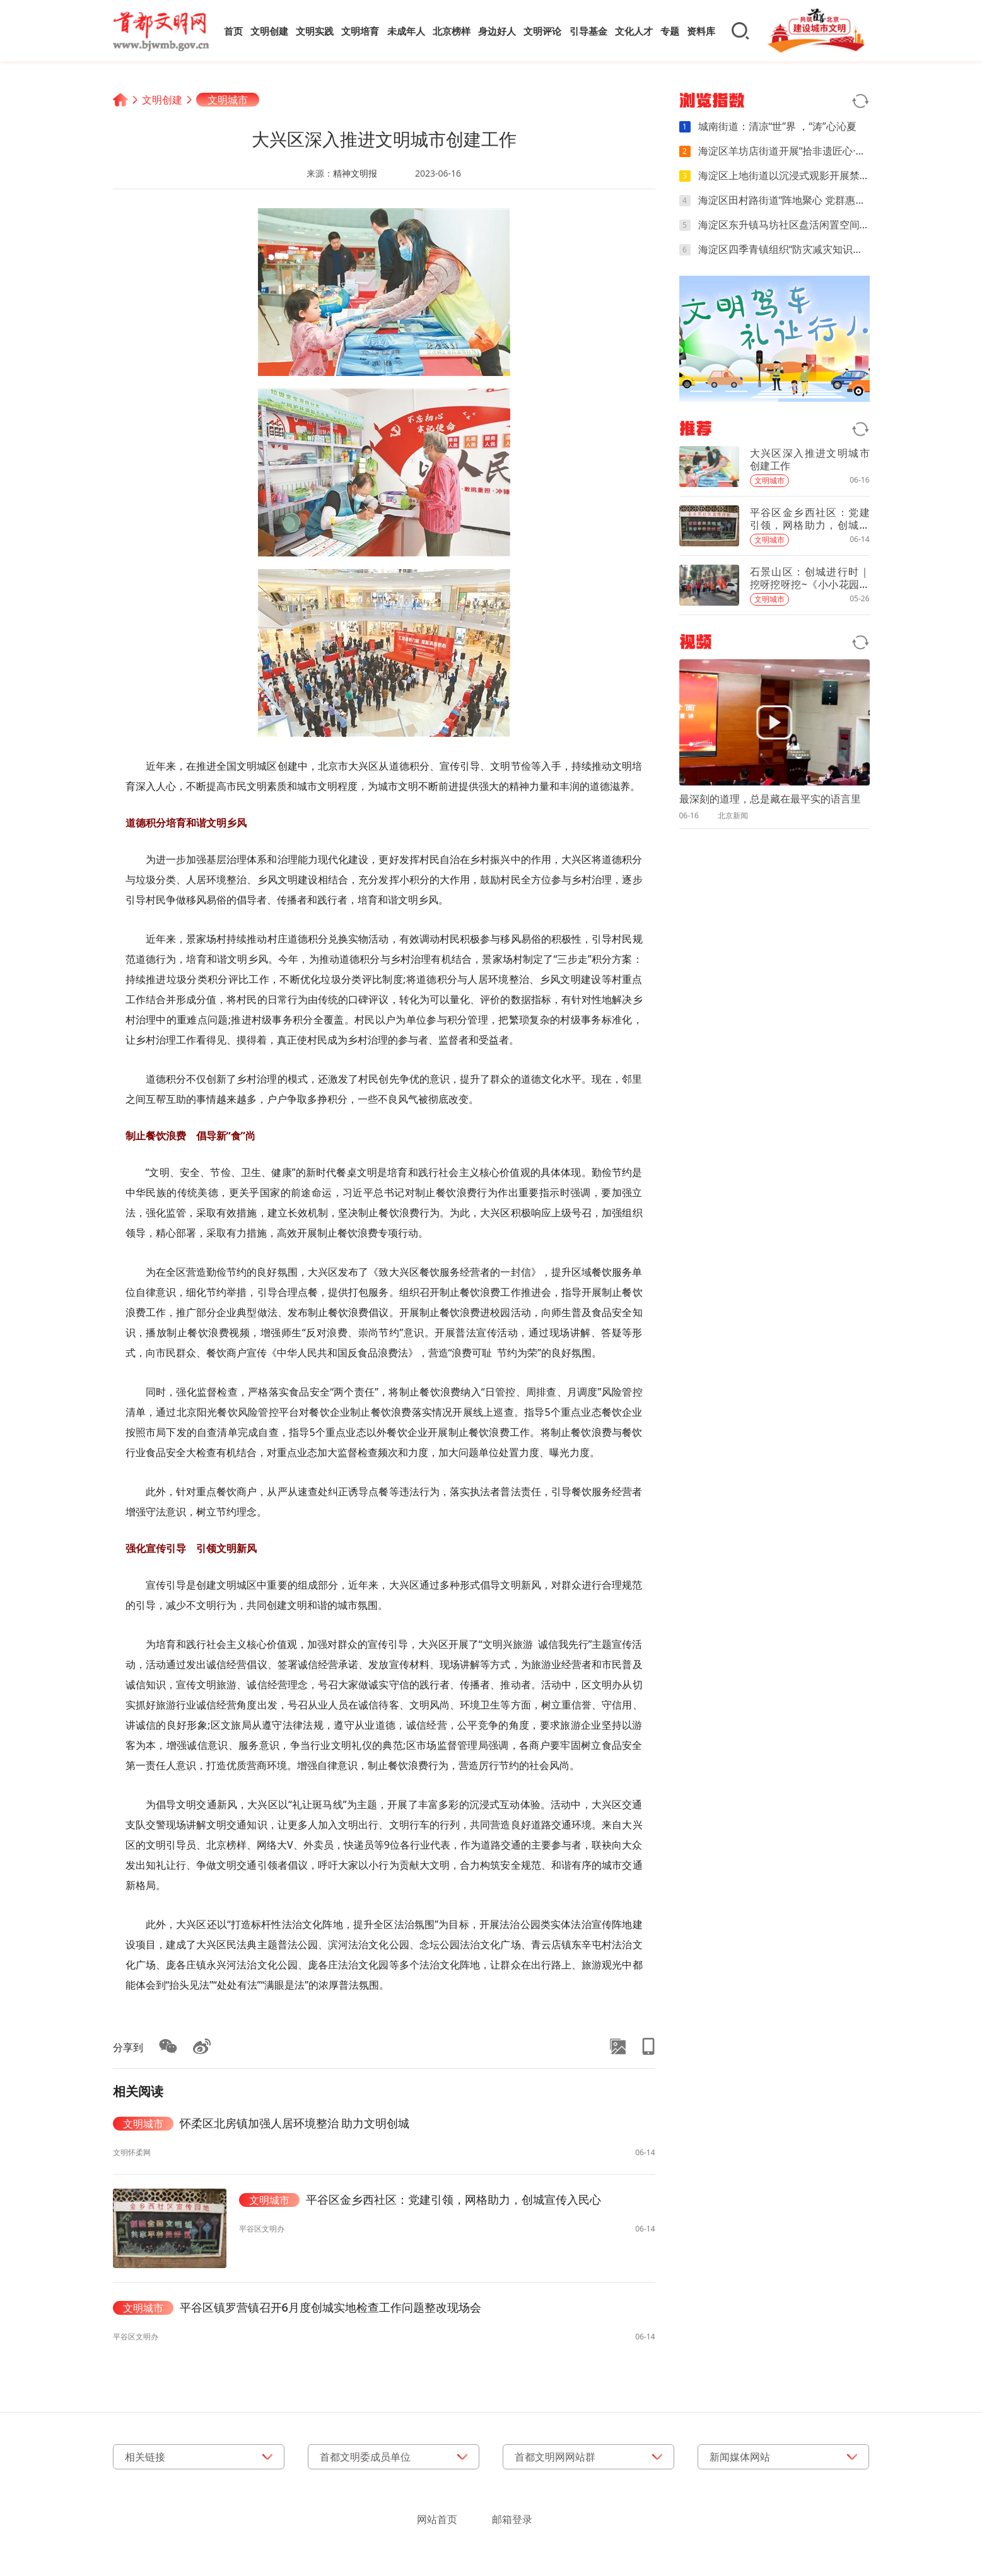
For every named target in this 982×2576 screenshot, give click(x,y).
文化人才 (634, 31)
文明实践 (315, 31)
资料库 (701, 31)
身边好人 (497, 31)
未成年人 (406, 31)
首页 (233, 31)
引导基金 (588, 31)
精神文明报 (355, 173)
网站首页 (437, 2519)
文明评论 (542, 31)
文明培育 (360, 31)
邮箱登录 (512, 2519)
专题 (669, 31)
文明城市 (228, 100)
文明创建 (269, 31)
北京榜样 (452, 31)
